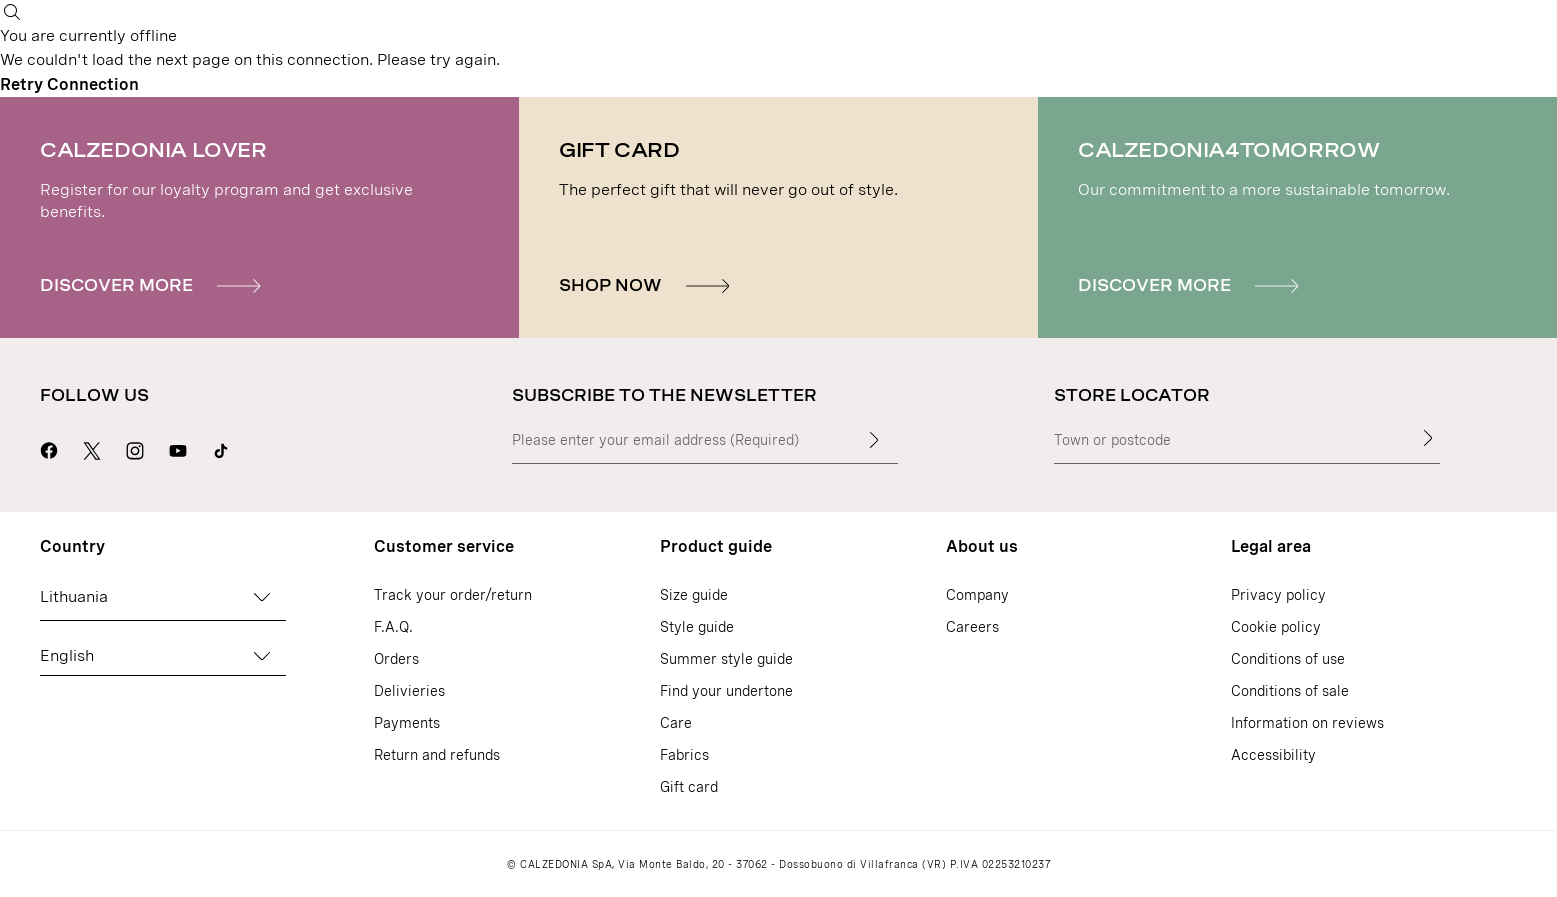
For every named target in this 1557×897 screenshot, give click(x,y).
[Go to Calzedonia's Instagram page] (135, 448)
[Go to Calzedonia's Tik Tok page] (221, 448)
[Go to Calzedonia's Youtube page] (178, 448)
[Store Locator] (1428, 438)
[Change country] (262, 597)
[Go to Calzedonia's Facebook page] (49, 448)
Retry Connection (69, 84)
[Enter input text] (874, 440)
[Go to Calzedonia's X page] (92, 448)
